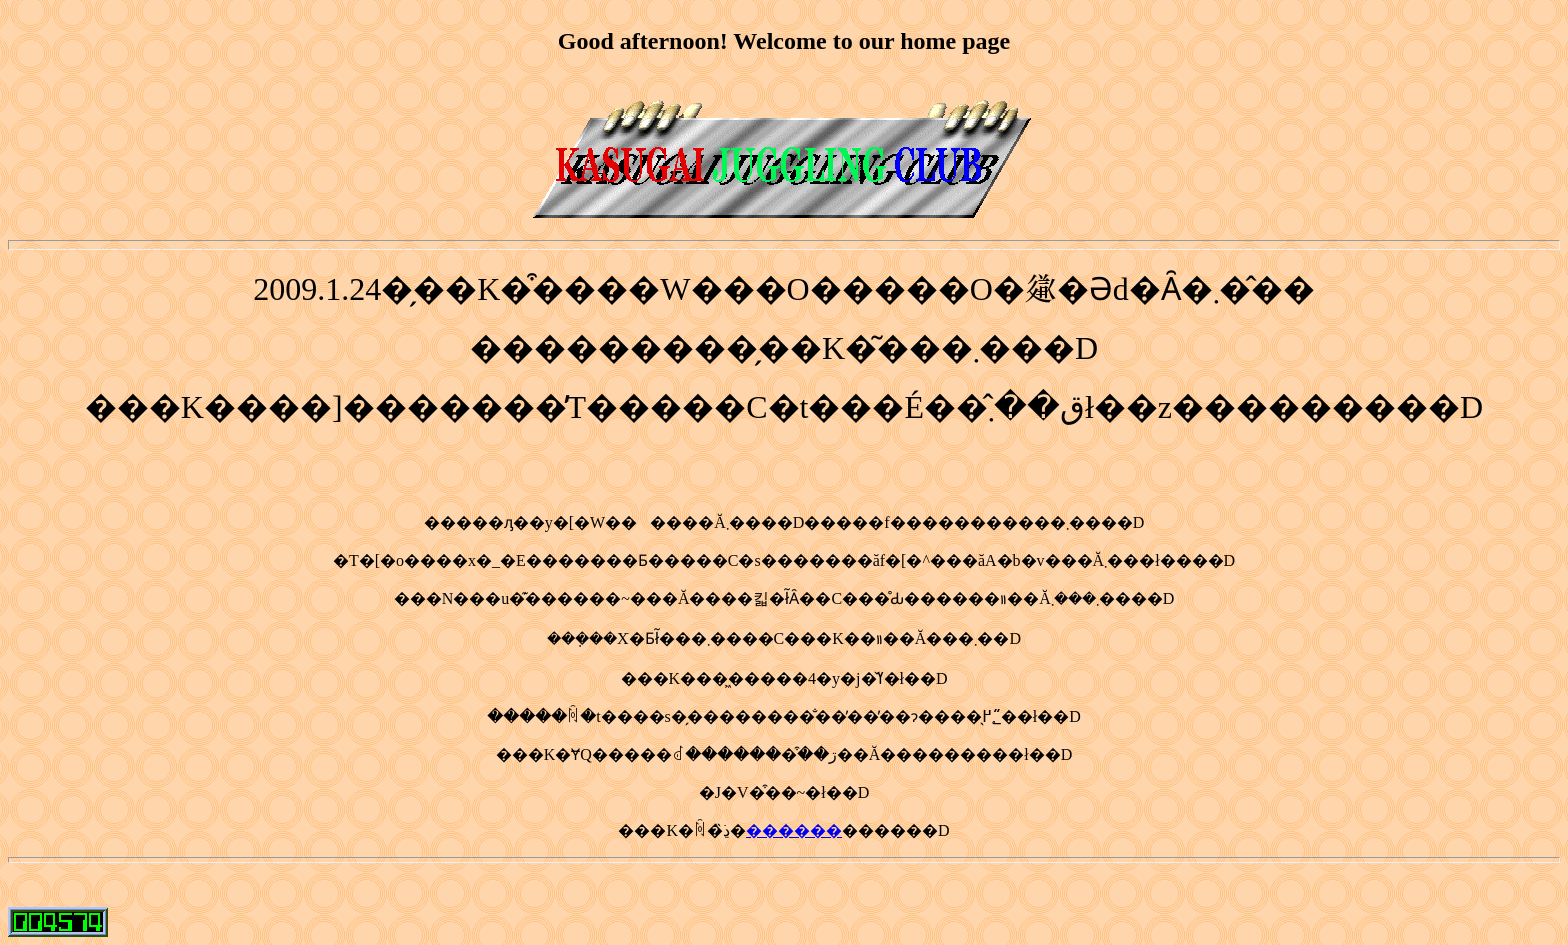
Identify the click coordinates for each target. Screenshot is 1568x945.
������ (794, 830)
